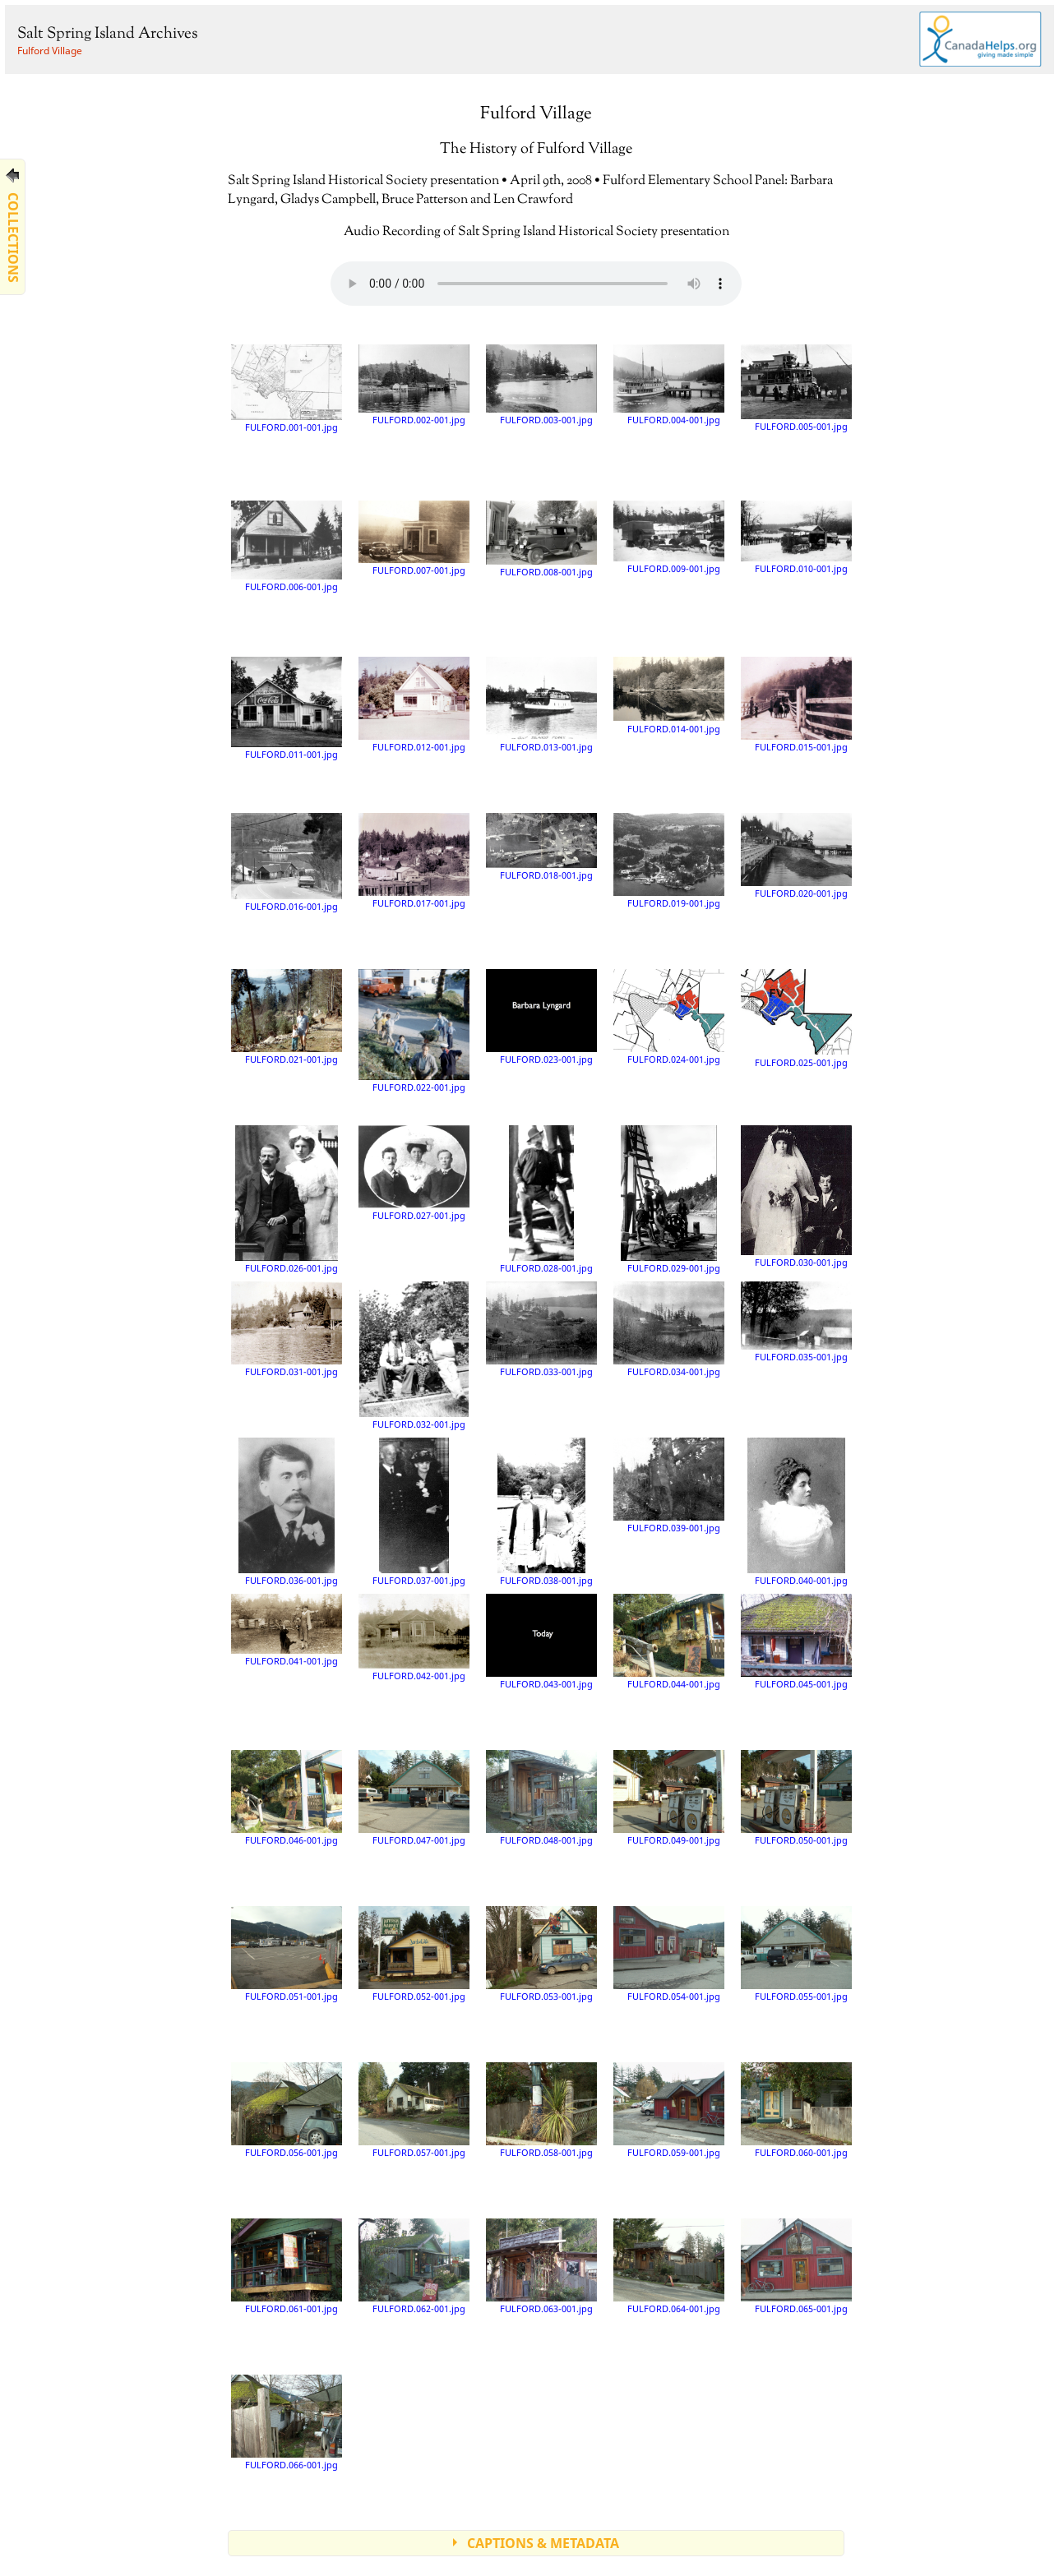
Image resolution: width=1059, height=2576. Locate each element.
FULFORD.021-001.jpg (286, 1016)
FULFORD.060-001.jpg (796, 2109)
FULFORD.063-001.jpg (541, 2266)
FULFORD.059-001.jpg (669, 2109)
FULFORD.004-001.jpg (669, 385)
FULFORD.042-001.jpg (414, 1637)
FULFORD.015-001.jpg (796, 704)
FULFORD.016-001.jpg (286, 862)
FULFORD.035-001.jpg (796, 1322)
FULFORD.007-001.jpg (414, 538)
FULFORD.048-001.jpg (541, 1797)
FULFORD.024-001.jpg (669, 1016)
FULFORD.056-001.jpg (286, 2109)
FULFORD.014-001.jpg (669, 695)
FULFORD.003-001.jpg (541, 385)
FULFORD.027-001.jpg (414, 1172)
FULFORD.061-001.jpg (286, 2266)
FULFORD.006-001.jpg (286, 546)
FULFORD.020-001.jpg (796, 856)
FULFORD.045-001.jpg (796, 1641)
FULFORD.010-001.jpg (796, 537)
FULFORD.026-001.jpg (286, 1199)
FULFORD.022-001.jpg (414, 1030)
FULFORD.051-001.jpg (286, 1953)
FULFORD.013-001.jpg (541, 704)
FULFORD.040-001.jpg (797, 1511)
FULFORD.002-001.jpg (414, 385)
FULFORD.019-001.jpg (669, 860)
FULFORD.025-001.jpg (796, 1018)
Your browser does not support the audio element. (536, 283)
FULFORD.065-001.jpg (796, 2266)
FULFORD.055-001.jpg (796, 1953)
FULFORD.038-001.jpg (545, 1511)
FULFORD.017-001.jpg (414, 860)
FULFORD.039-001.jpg (669, 1485)
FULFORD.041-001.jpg (286, 1630)
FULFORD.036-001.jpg (288, 1511)
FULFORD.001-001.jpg (286, 388)
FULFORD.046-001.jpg (286, 1797)
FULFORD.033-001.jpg (541, 1329)
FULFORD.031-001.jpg (286, 1329)
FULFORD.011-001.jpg (286, 708)
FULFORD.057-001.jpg (414, 2109)
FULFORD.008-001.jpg (541, 539)
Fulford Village (49, 50)
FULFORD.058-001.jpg (541, 2109)
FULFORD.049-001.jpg (669, 1797)
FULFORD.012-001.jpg (414, 704)
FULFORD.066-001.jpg (286, 2422)
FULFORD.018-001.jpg (541, 846)
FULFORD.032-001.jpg (413, 1355)
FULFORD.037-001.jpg (418, 1511)
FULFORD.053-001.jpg (541, 1953)
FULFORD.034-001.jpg (669, 1329)
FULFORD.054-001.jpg (669, 1953)
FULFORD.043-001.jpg (541, 1641)
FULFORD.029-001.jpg (670, 1199)
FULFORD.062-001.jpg (414, 2266)
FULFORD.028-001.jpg (546, 1199)
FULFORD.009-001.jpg (669, 537)
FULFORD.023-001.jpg (541, 1016)
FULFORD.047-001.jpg (414, 1797)
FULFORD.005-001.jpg (796, 388)
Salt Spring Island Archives (107, 34)
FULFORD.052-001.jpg (414, 1953)
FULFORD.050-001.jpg (796, 1797)
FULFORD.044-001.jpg (669, 1641)
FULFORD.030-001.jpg (796, 1196)
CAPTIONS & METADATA (543, 2543)
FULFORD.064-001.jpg (669, 2266)
